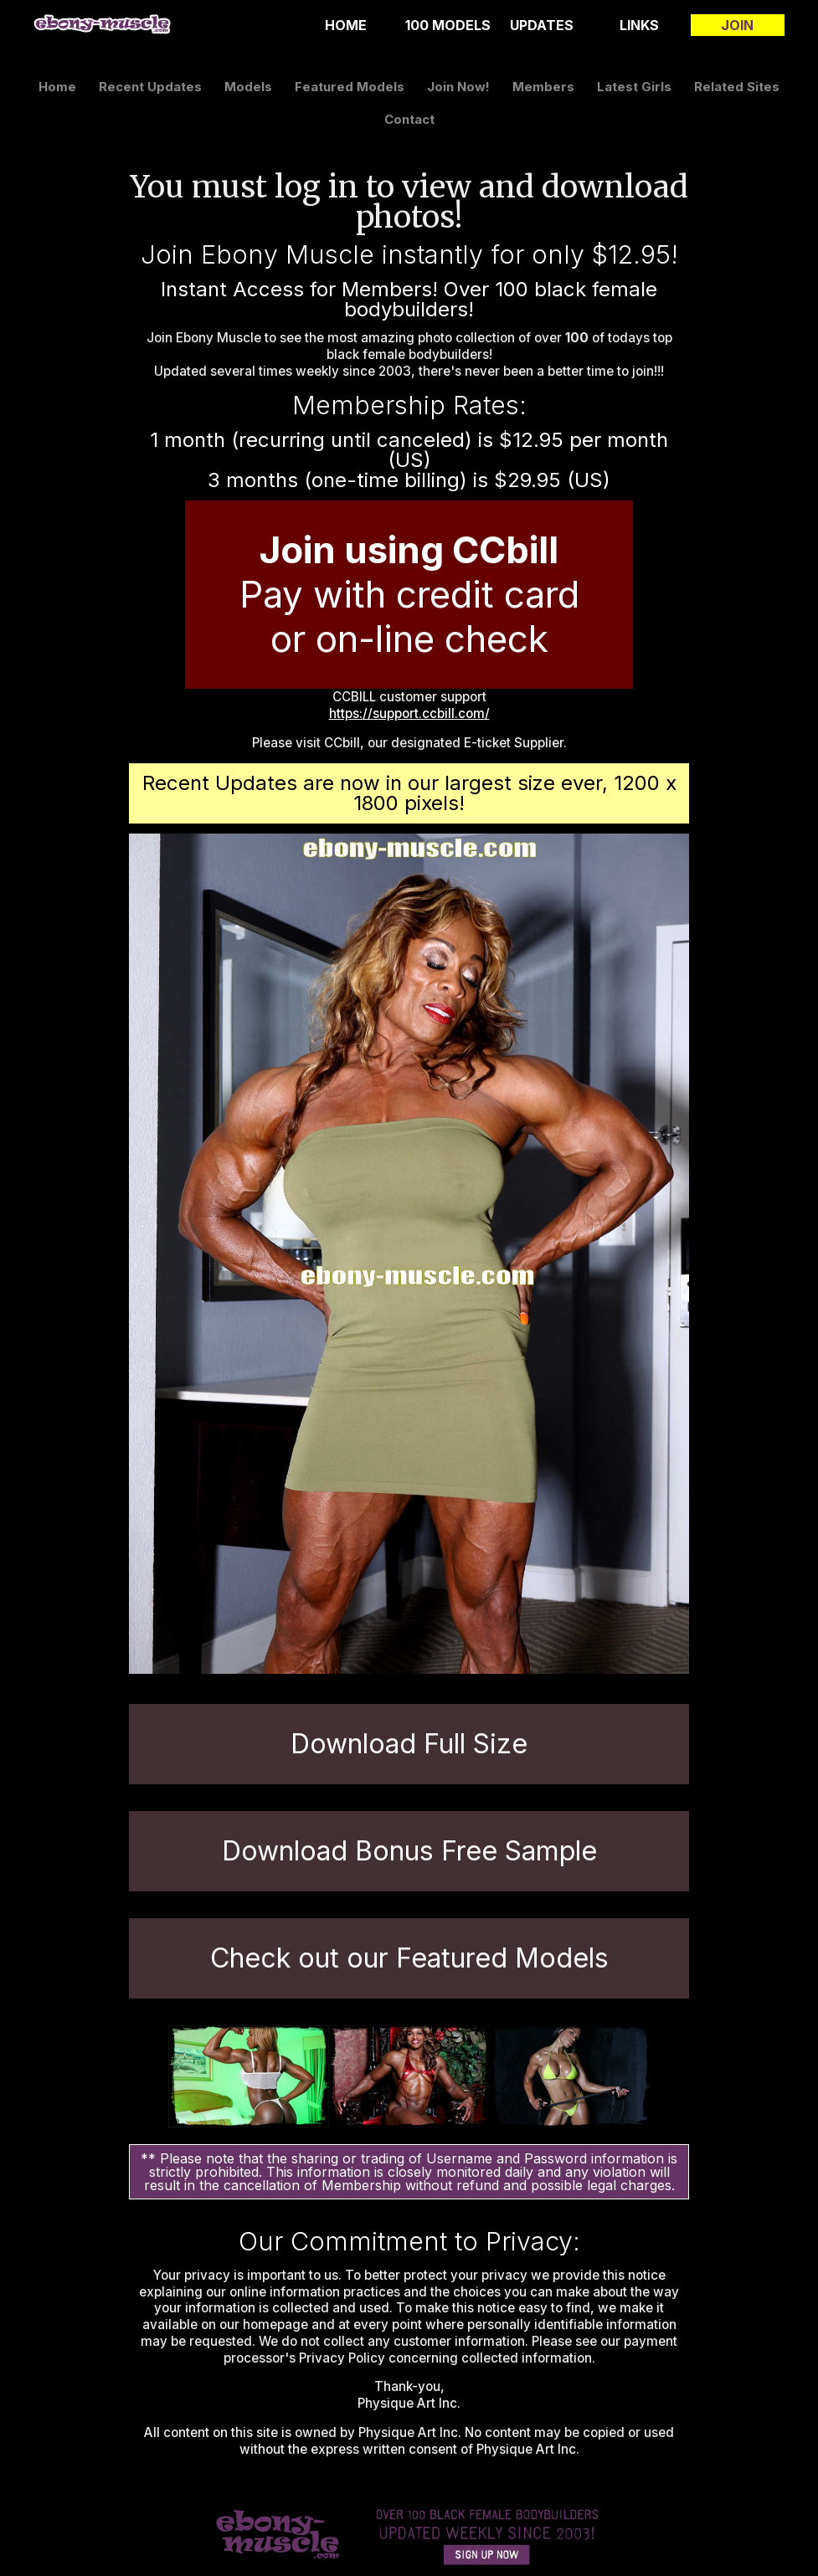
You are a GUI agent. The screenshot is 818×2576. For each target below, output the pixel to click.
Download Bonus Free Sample (409, 1851)
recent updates (150, 87)
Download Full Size (409, 1743)
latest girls (634, 87)
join (737, 25)
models (248, 87)
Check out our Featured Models (409, 1958)
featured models (349, 87)
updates (542, 25)
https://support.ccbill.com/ (409, 713)
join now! (458, 87)
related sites (736, 87)
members (543, 87)
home (346, 25)
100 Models (448, 25)
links (639, 25)
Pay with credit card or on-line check (409, 594)
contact (409, 119)
